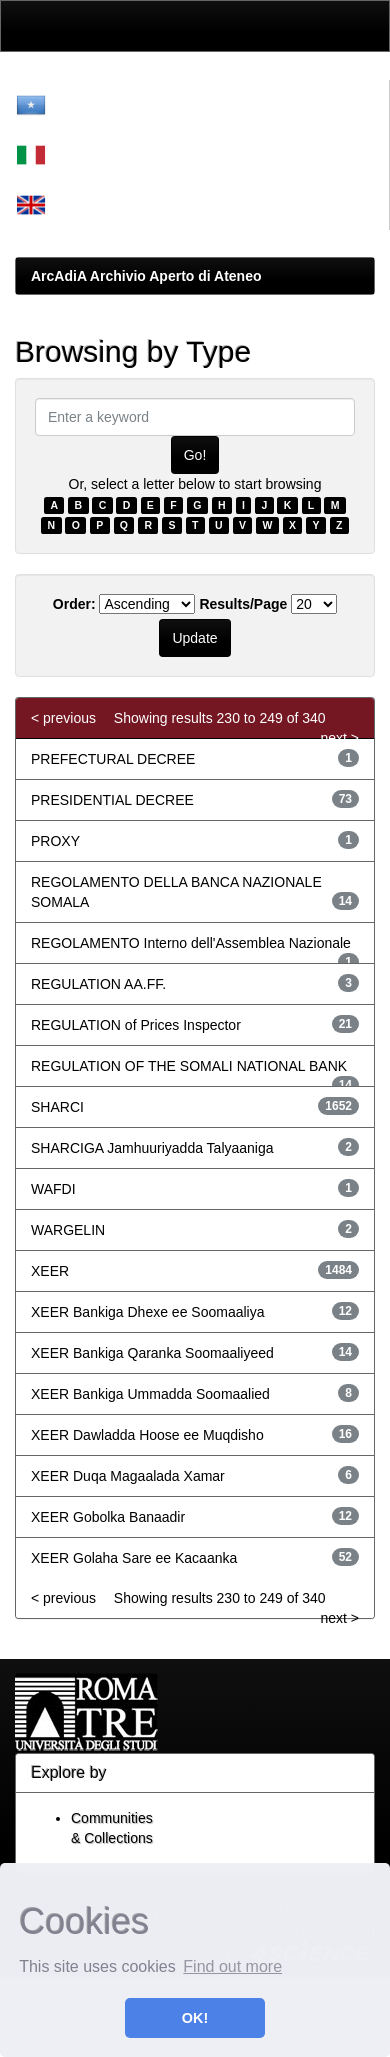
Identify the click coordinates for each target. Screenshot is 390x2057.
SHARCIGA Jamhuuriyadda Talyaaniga (152, 1148)
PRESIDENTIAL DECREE (112, 800)
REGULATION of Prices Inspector (136, 1025)
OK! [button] (195, 2018)
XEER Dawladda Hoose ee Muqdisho (147, 1435)
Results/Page (243, 604)
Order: (74, 604)
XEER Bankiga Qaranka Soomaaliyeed (152, 1353)
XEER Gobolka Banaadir (108, 1517)
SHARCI (57, 1107)
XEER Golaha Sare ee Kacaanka (134, 1558)
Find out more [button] (232, 1966)
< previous (63, 718)
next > (339, 738)
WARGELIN (68, 1230)
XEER (50, 1271)
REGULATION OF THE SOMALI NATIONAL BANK (189, 1066)
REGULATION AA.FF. (98, 984)
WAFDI (53, 1189)
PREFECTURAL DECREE (113, 759)
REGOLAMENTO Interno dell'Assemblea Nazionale (191, 943)
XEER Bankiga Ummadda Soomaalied (150, 1394)
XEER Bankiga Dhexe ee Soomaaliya (147, 1312)
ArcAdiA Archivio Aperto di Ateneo (146, 276)
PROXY (55, 841)
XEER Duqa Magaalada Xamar (128, 1476)
